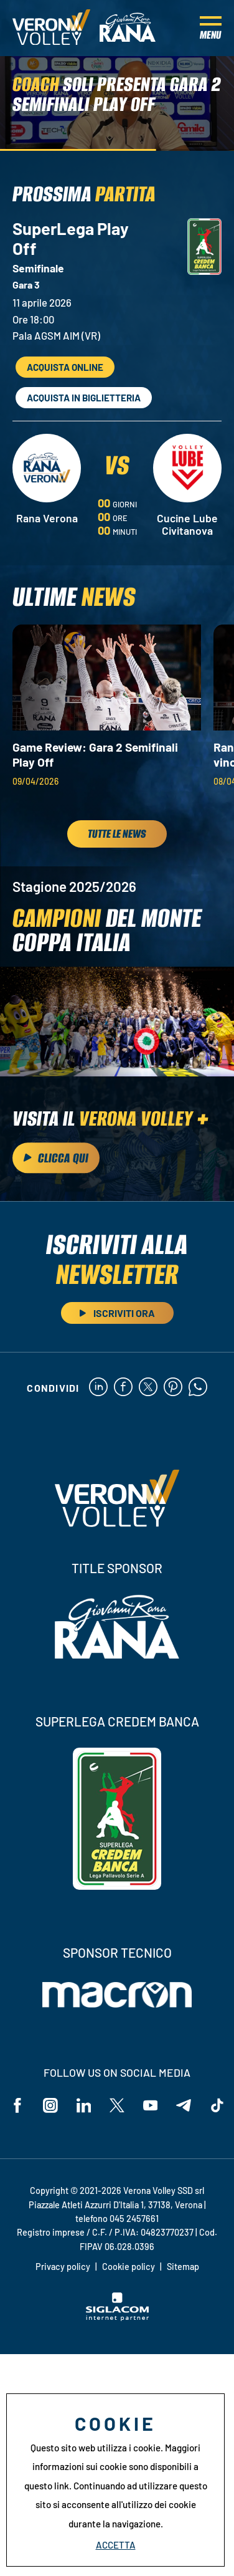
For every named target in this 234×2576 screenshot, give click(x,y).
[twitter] (148, 1387)
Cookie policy (128, 2266)
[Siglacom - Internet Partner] (117, 2317)
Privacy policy (62, 2266)
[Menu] (211, 28)
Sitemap (183, 2266)
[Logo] (51, 28)
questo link (46, 2485)
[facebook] (123, 1387)
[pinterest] (173, 1387)
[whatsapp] (198, 1387)
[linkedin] (98, 1387)
